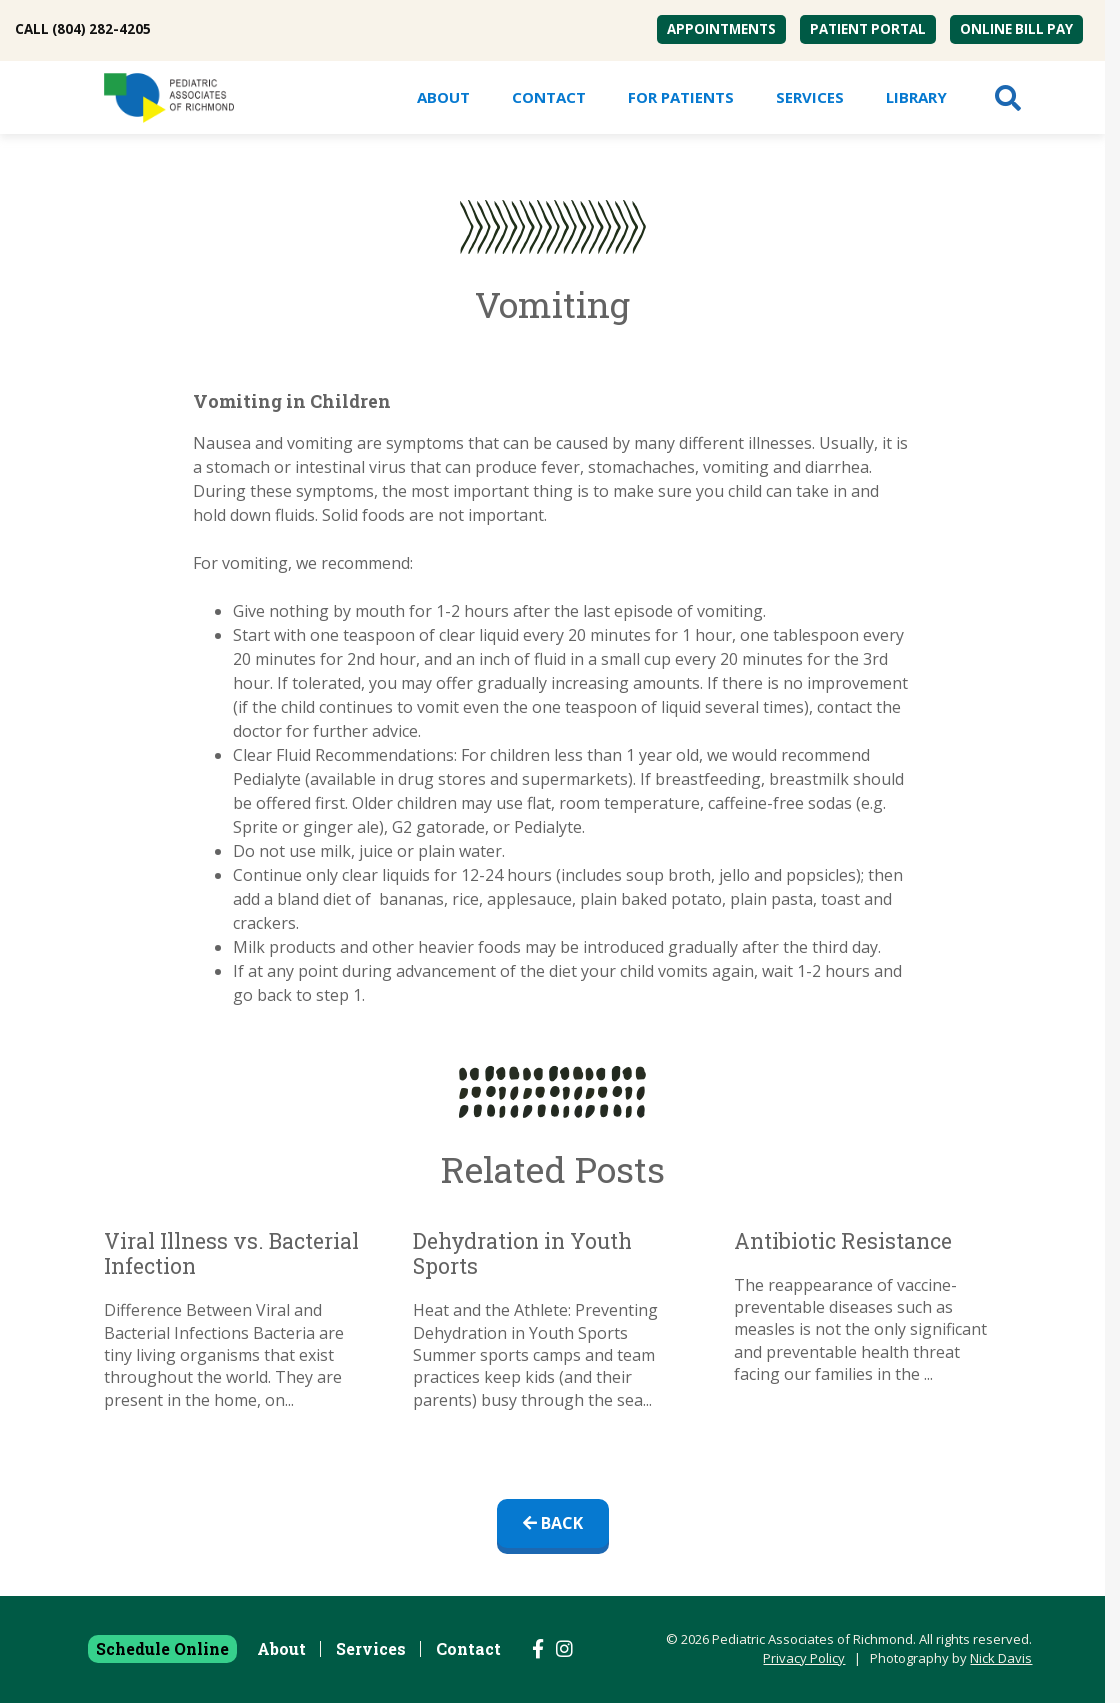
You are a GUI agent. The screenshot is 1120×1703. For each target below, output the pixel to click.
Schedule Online (162, 1648)
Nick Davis (1001, 1658)
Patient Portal (868, 29)
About (443, 97)
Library (916, 97)
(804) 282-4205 (101, 29)
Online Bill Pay (1016, 29)
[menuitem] (721, 29)
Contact (549, 97)
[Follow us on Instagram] (564, 1649)
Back (553, 1523)
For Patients (681, 97)
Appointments (721, 29)
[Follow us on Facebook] (538, 1649)
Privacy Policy (804, 1658)
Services (810, 97)
